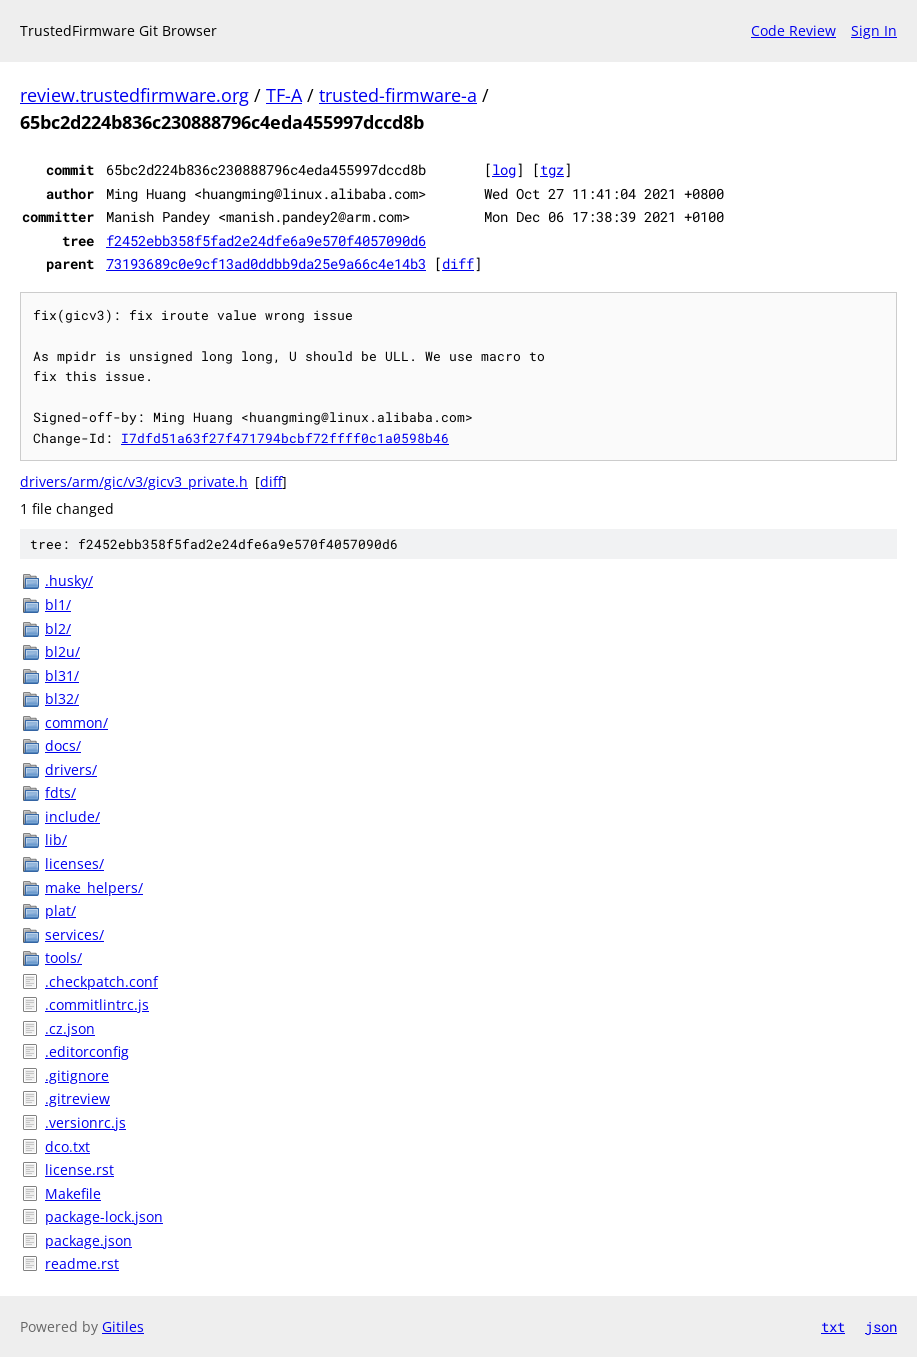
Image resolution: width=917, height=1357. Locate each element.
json (881, 1326)
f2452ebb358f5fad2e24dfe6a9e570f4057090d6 (266, 240)
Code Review (793, 30)
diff (458, 263)
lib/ (56, 839)
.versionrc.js (85, 1122)
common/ (76, 722)
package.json (88, 1240)
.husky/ (69, 580)
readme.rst (82, 1263)
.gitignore (77, 1075)
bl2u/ (62, 651)
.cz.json (70, 1028)
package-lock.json (104, 1216)
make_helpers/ (94, 887)
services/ (74, 934)
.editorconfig (87, 1051)
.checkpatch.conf (101, 981)
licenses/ (74, 863)
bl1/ (58, 604)
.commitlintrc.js (97, 1004)
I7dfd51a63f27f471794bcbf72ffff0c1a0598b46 (285, 438)
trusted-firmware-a (398, 95)
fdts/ (60, 792)
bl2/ (58, 628)
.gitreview (77, 1098)
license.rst (79, 1169)
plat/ (60, 910)
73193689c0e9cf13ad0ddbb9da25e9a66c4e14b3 (266, 263)
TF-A (284, 95)
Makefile (73, 1193)
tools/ (63, 957)
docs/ (63, 745)
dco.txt (67, 1146)
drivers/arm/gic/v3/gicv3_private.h (134, 481)
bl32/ (62, 698)
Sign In (874, 30)
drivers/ (71, 769)
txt (833, 1326)
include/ (72, 816)
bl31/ (62, 675)
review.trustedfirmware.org (134, 95)
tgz (552, 169)
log (504, 169)
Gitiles (123, 1326)
